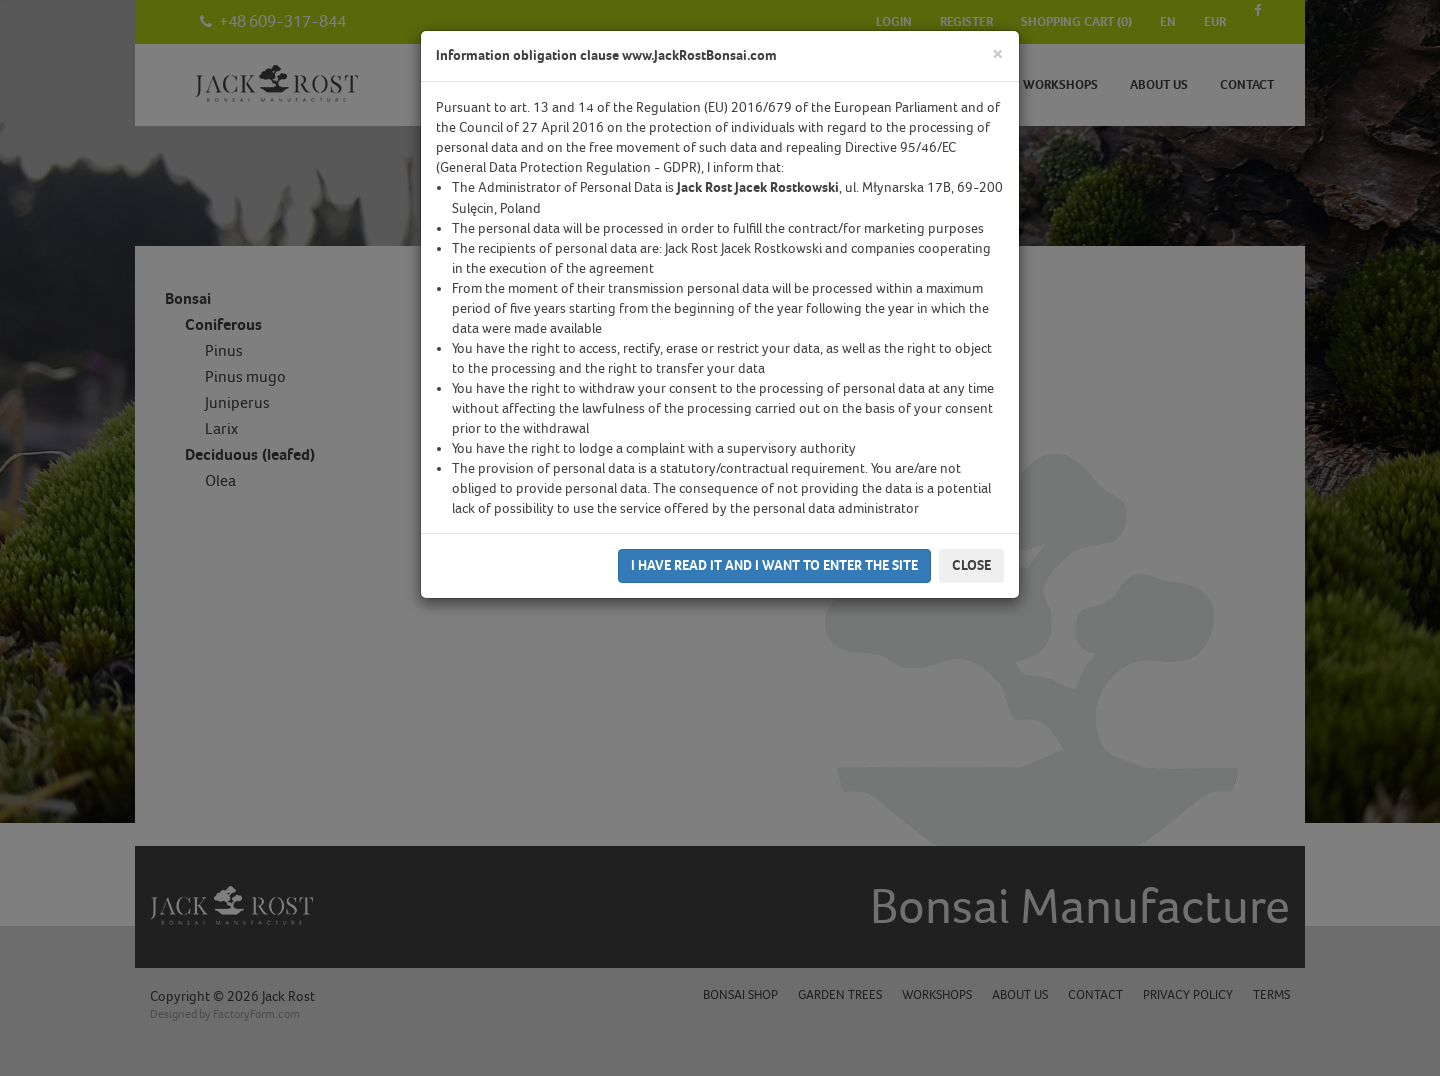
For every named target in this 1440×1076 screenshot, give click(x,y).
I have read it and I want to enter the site (774, 565)
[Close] (998, 54)
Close (971, 565)
